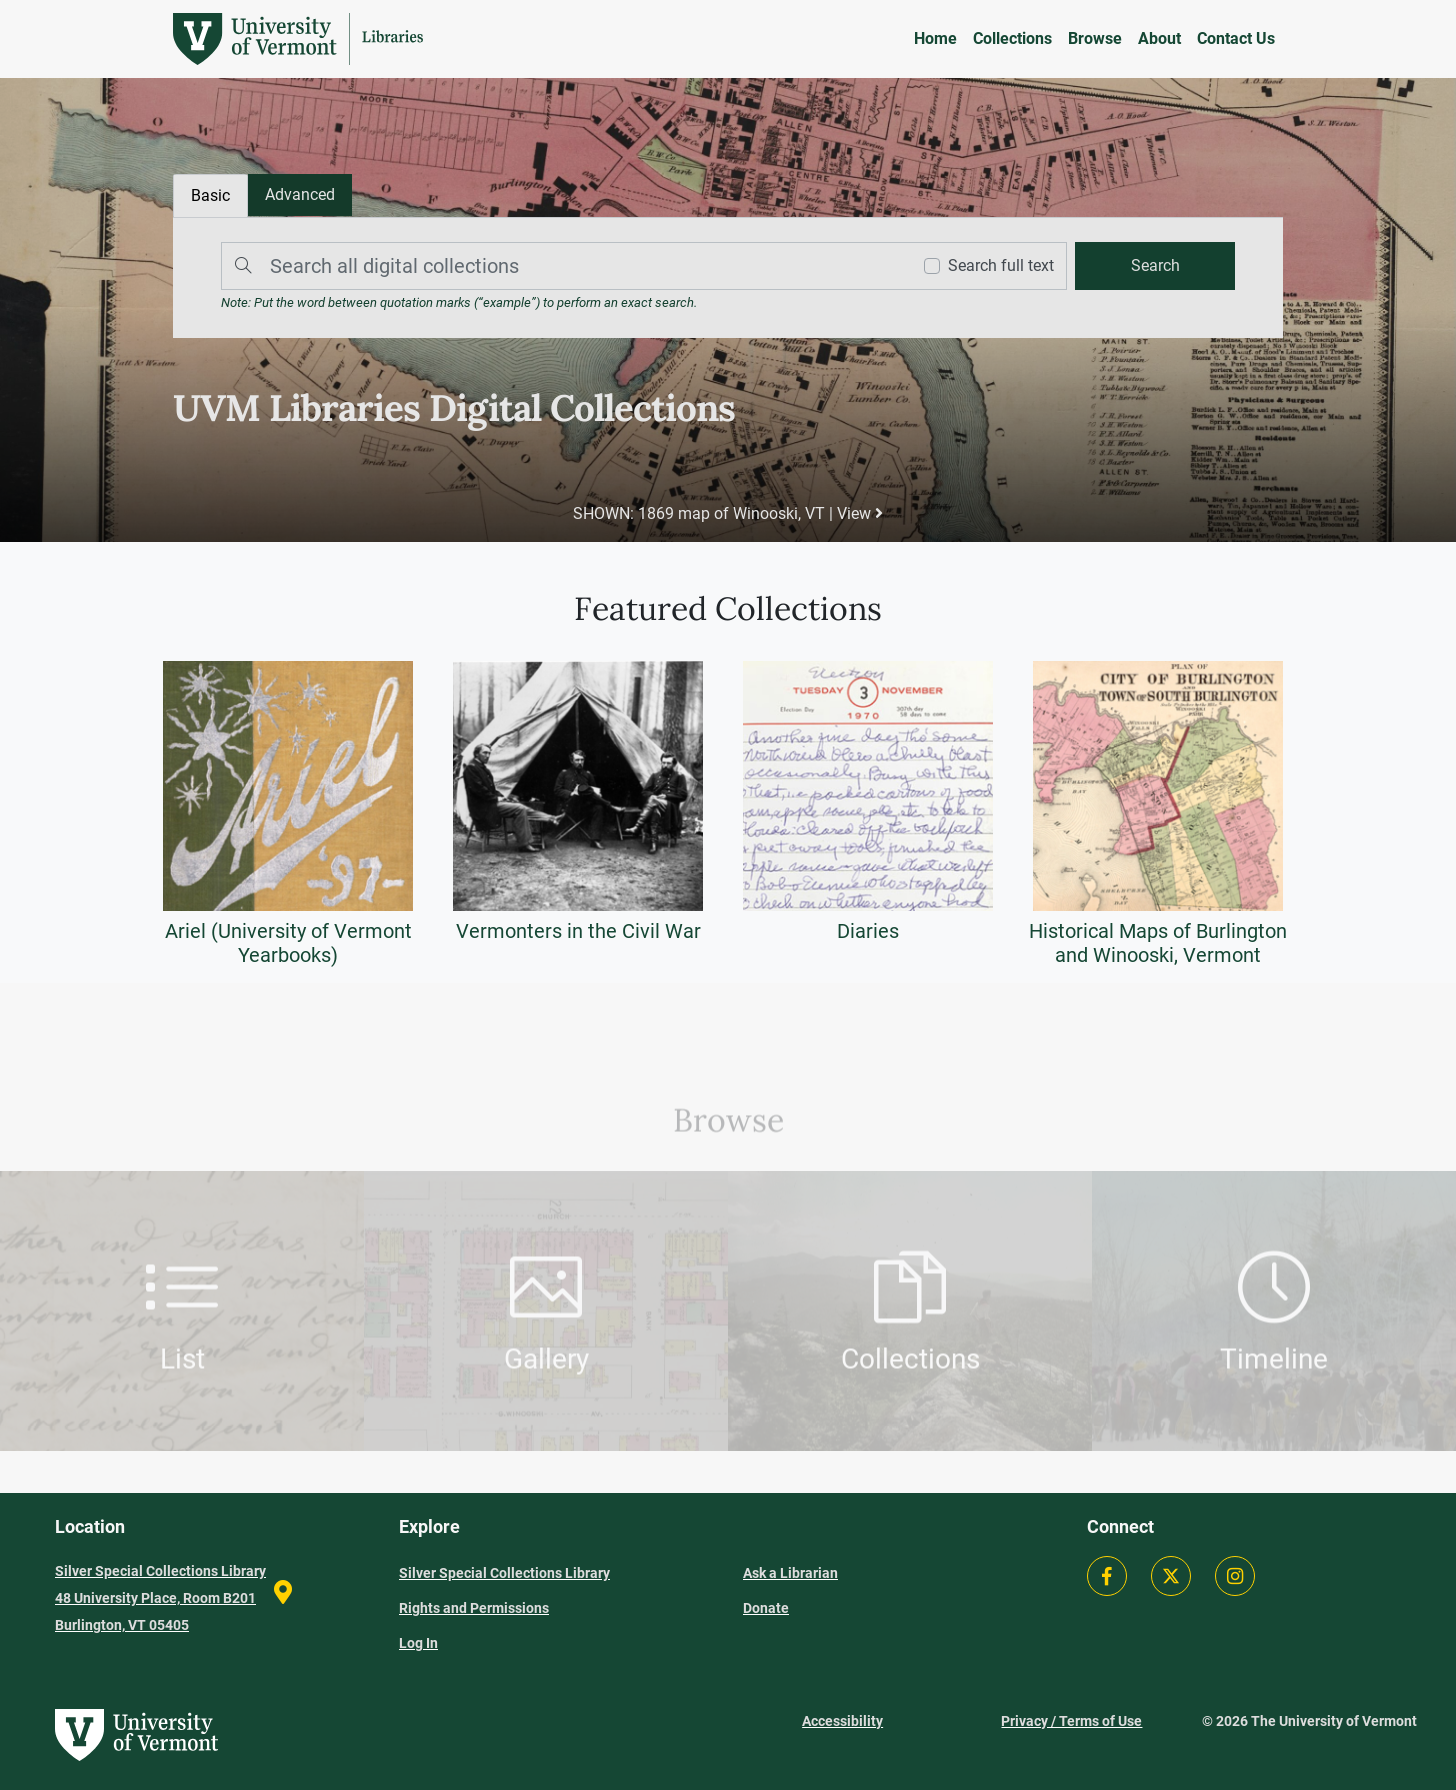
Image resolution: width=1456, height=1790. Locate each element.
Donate (766, 1608)
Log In (418, 1643)
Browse (1095, 38)
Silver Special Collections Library (504, 1573)
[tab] (300, 195)
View (860, 513)
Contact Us (1236, 38)
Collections (1012, 38)
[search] (1155, 266)
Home (935, 38)
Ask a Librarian (790, 1573)
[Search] (561, 266)
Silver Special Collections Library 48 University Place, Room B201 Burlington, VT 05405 (160, 1598)
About (1159, 38)
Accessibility (842, 1721)
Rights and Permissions (474, 1608)
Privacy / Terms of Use (1071, 1721)
